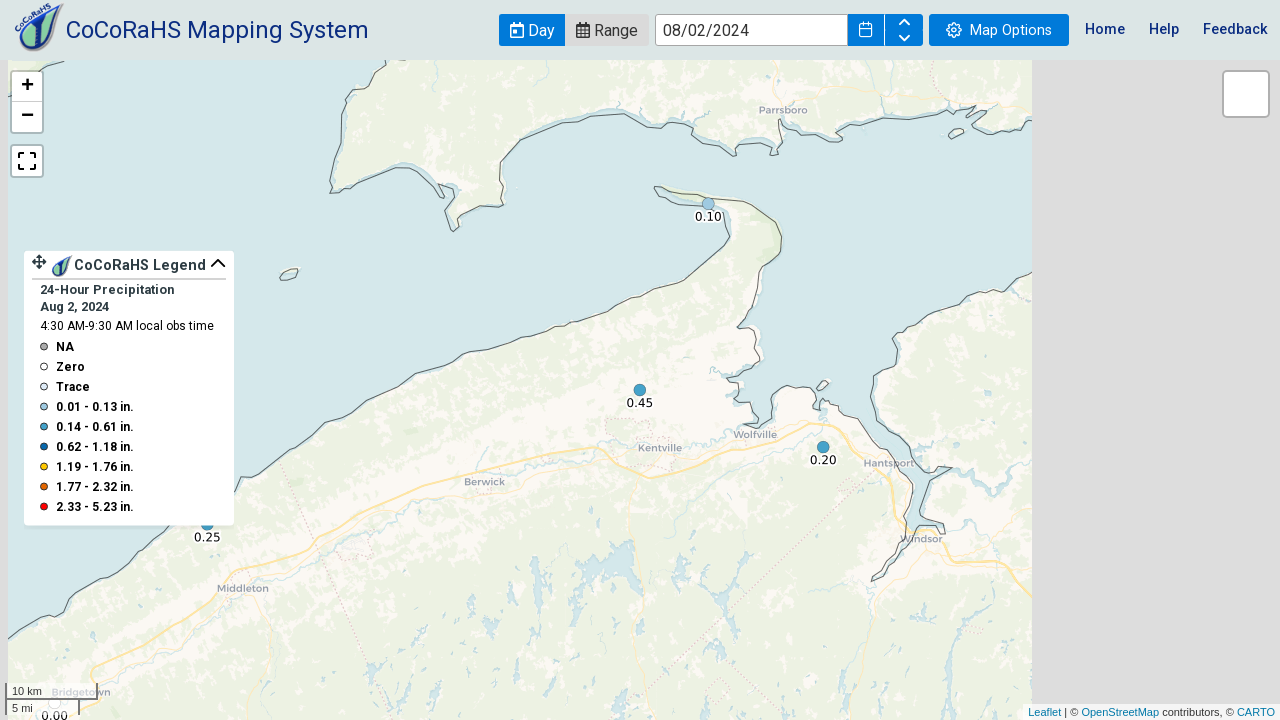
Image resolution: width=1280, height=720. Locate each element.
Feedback (1235, 29)
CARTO (1256, 712)
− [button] (27, 117)
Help (1164, 29)
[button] (532, 30)
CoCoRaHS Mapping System (217, 30)
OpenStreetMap (1120, 712)
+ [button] (27, 87)
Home (1105, 29)
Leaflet (1044, 712)
